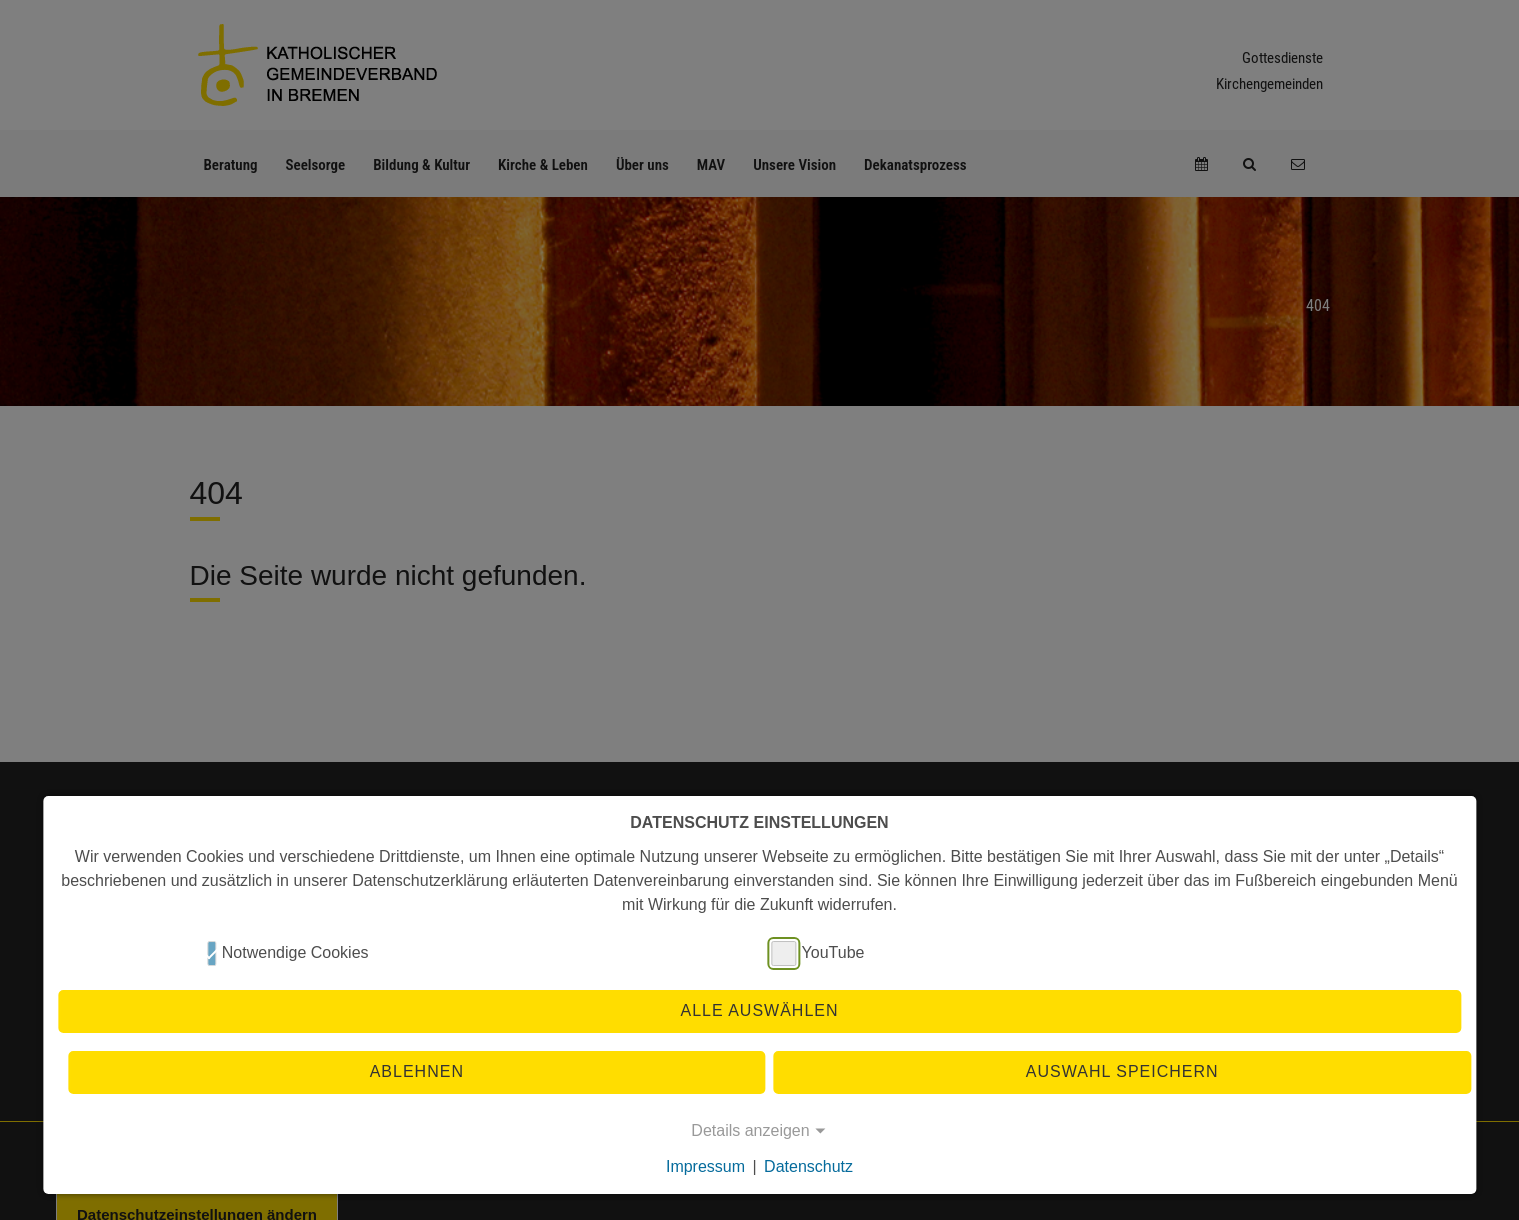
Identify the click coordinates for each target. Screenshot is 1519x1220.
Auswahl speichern (1122, 1071)
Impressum (705, 1166)
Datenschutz (808, 1166)
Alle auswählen (759, 1010)
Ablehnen (417, 1071)
